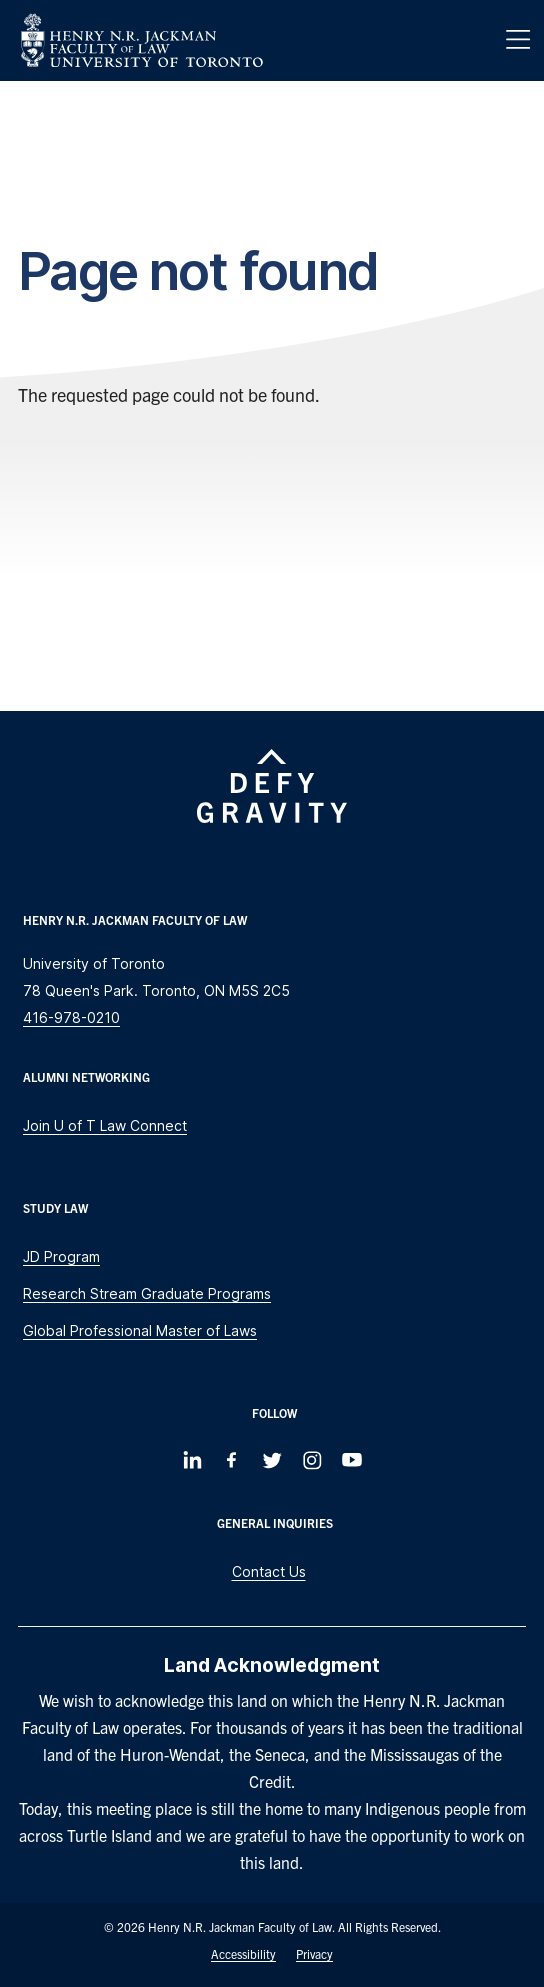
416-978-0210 (71, 1017)
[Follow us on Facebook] (232, 1460)
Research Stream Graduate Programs (147, 1293)
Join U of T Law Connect (105, 1125)
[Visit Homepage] (142, 40)
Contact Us (269, 1571)
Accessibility (243, 1953)
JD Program (61, 1256)
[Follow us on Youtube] (352, 1460)
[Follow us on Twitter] (272, 1460)
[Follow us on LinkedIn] (192, 1460)
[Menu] (518, 40)
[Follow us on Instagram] (312, 1460)
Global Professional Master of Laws (140, 1330)
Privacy (314, 1953)
